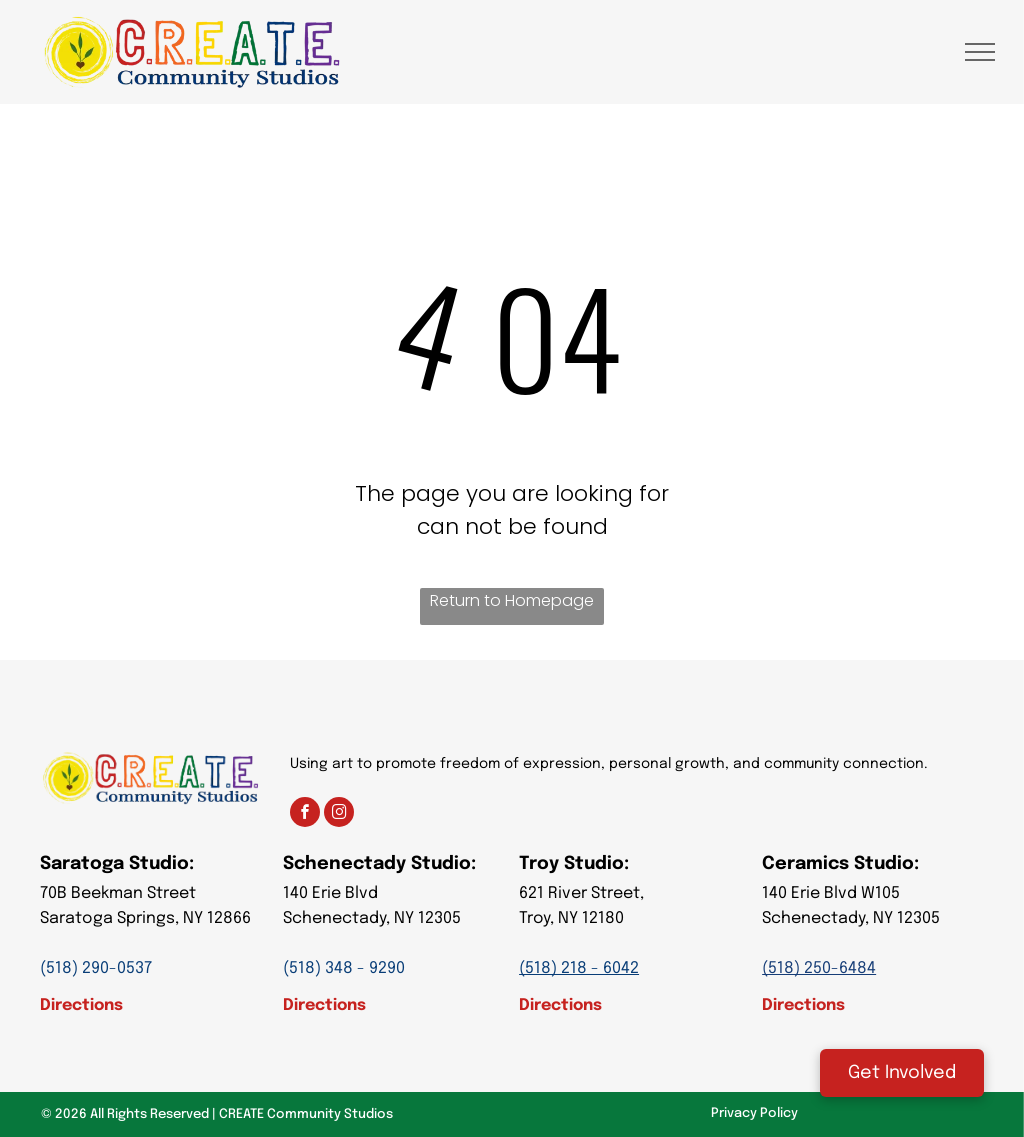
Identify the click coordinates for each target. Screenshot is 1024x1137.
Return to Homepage (512, 600)
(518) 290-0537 (96, 968)
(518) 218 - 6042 (579, 968)
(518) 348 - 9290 (344, 968)
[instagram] (339, 814)
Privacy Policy (754, 1113)
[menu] (980, 52)
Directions (81, 1005)
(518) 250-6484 (819, 968)
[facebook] (305, 814)
